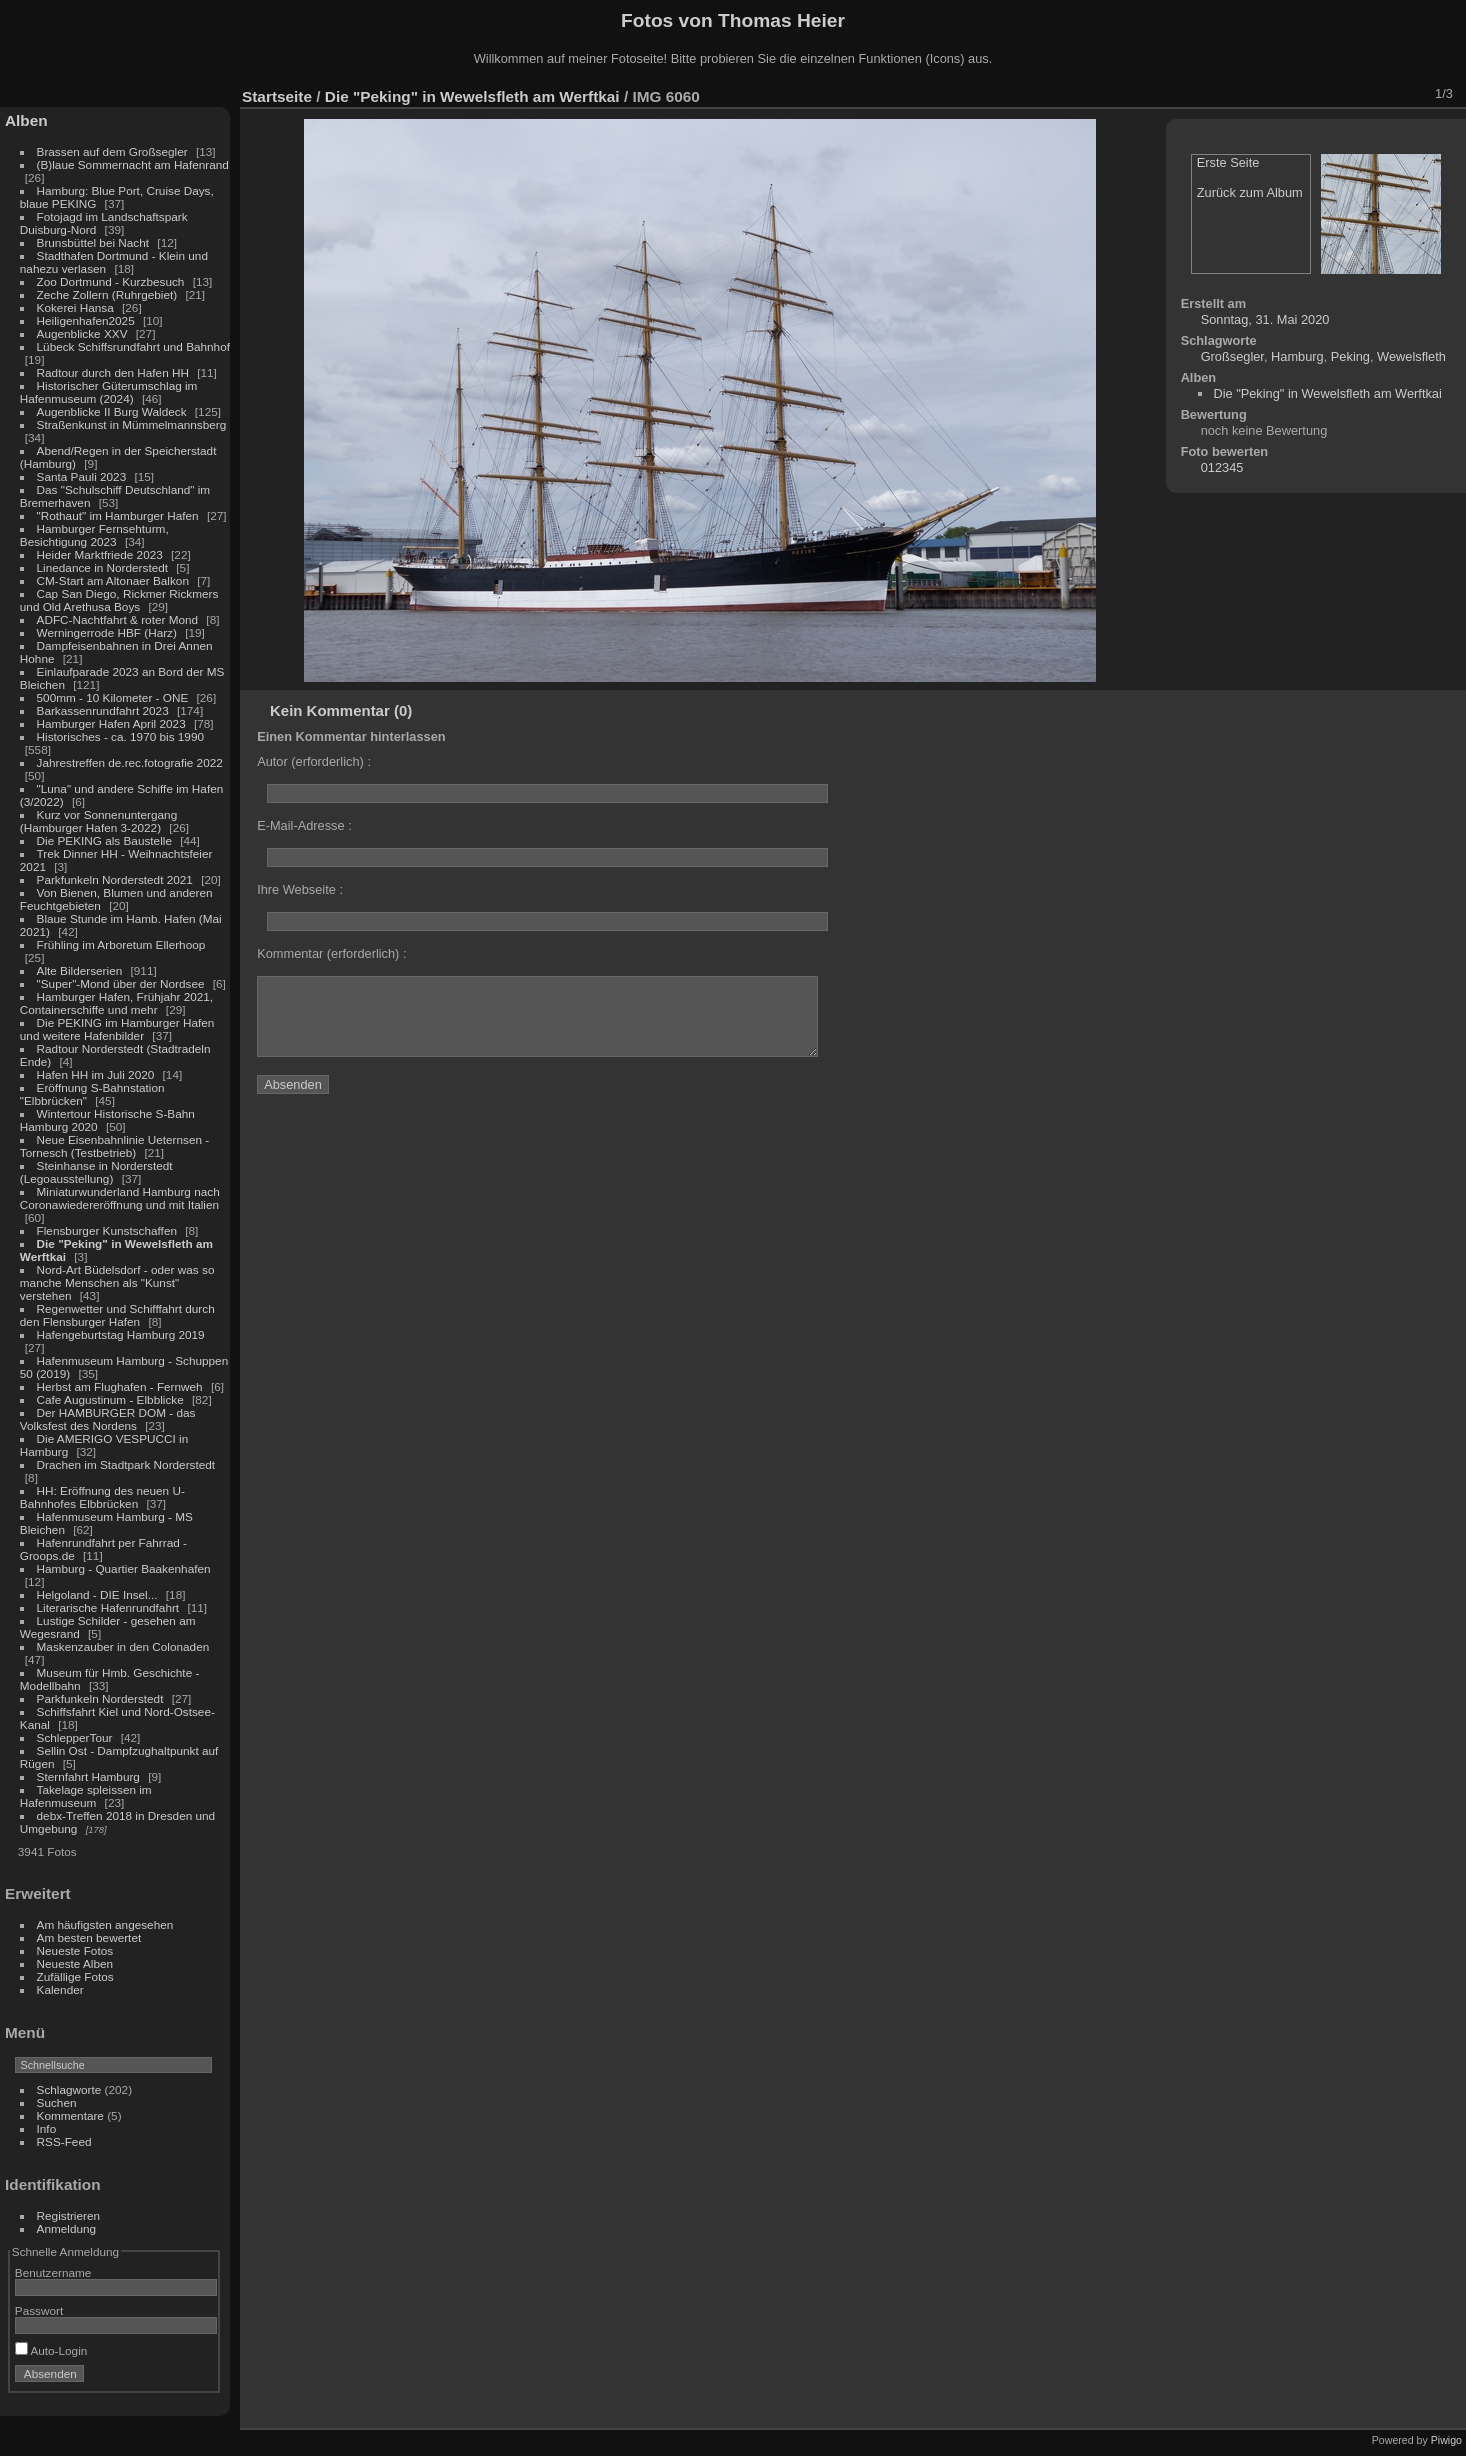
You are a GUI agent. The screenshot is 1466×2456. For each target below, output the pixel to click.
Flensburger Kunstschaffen (107, 1230)
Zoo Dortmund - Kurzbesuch (111, 281)
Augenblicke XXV (82, 333)
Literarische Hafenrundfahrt (108, 1607)
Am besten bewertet (89, 1937)
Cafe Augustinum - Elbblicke (110, 1399)
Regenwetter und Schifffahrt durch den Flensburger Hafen (117, 1315)
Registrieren (68, 2215)
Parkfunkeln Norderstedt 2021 (115, 879)
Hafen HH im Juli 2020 (96, 1074)
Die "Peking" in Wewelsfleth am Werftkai (472, 96)
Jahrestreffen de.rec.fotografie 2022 (130, 762)
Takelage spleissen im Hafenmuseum (86, 1796)
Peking (1350, 356)
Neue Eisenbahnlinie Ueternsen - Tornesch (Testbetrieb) (114, 1146)
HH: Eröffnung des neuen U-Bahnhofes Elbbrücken (102, 1497)
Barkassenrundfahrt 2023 (103, 710)
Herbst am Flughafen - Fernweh (121, 1386)
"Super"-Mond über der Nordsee (121, 983)
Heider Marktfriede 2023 (100, 554)
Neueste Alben (75, 1963)
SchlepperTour (75, 1737)
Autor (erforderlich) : (314, 761)
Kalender (60, 1989)
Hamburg (1297, 356)
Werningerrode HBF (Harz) (107, 632)
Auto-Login (51, 2350)
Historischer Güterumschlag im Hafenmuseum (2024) (109, 392)
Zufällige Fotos (75, 1976)
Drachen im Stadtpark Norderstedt (126, 1464)
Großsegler (1232, 356)
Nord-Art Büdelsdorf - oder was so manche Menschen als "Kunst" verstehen (117, 1282)
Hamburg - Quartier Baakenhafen (124, 1568)
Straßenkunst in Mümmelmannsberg (132, 424)
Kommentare (70, 2115)
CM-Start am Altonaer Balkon (113, 580)
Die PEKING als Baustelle (104, 840)
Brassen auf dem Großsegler (112, 151)
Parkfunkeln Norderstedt (100, 1698)
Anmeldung (67, 2228)
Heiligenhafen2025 (86, 320)
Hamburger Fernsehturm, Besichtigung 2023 (94, 535)
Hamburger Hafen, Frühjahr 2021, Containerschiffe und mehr (116, 1003)
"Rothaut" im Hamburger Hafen (118, 515)
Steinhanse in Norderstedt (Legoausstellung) (96, 1172)
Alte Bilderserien (80, 970)
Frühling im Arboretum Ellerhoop (121, 944)
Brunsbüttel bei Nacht (93, 242)
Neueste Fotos (75, 1950)
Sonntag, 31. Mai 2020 (1265, 319)
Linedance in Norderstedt (102, 567)
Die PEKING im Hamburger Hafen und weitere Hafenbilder (117, 1029)
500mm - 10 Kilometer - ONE (113, 697)
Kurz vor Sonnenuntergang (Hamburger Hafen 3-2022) (98, 821)
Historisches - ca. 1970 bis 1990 (120, 736)
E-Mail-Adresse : (304, 825)
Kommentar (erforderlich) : (331, 953)
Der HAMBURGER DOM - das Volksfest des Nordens (108, 1419)
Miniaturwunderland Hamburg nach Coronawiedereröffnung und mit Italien (120, 1198)
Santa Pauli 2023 (82, 476)
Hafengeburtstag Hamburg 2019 (121, 1334)
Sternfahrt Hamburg (88, 1776)
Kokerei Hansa (75, 307)
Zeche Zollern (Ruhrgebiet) (107, 294)
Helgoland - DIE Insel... (97, 1594)
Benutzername (53, 2272)
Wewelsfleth (1411, 356)
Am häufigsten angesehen (105, 1924)
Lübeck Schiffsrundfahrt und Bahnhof (133, 346)
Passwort (39, 2310)
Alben (26, 120)
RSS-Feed (64, 2141)
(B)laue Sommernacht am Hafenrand (133, 164)
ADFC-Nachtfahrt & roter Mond (118, 619)
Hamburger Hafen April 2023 (111, 723)
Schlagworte (69, 2089)
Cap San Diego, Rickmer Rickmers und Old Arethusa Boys (119, 600)
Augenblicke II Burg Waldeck (112, 411)
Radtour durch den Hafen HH (113, 372)
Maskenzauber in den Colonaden (123, 1646)
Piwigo (1446, 2440)
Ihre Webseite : (300, 889)
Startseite (277, 96)
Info (47, 2128)
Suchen (57, 2102)
